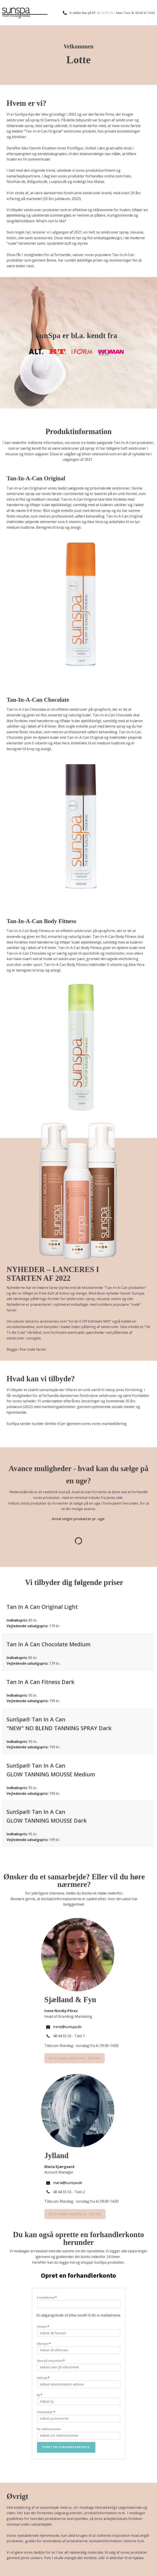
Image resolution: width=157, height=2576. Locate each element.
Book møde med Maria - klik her (75, 2214)
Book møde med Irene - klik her (74, 2058)
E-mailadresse (47, 2297)
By (39, 2395)
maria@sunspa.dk (67, 2182)
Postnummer (46, 2412)
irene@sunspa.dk (67, 2026)
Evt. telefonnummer (49, 2429)
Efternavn (44, 2344)
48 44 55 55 (105, 13)
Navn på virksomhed (51, 2361)
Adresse (43, 2378)
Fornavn (43, 2327)
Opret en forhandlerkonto (66, 2447)
